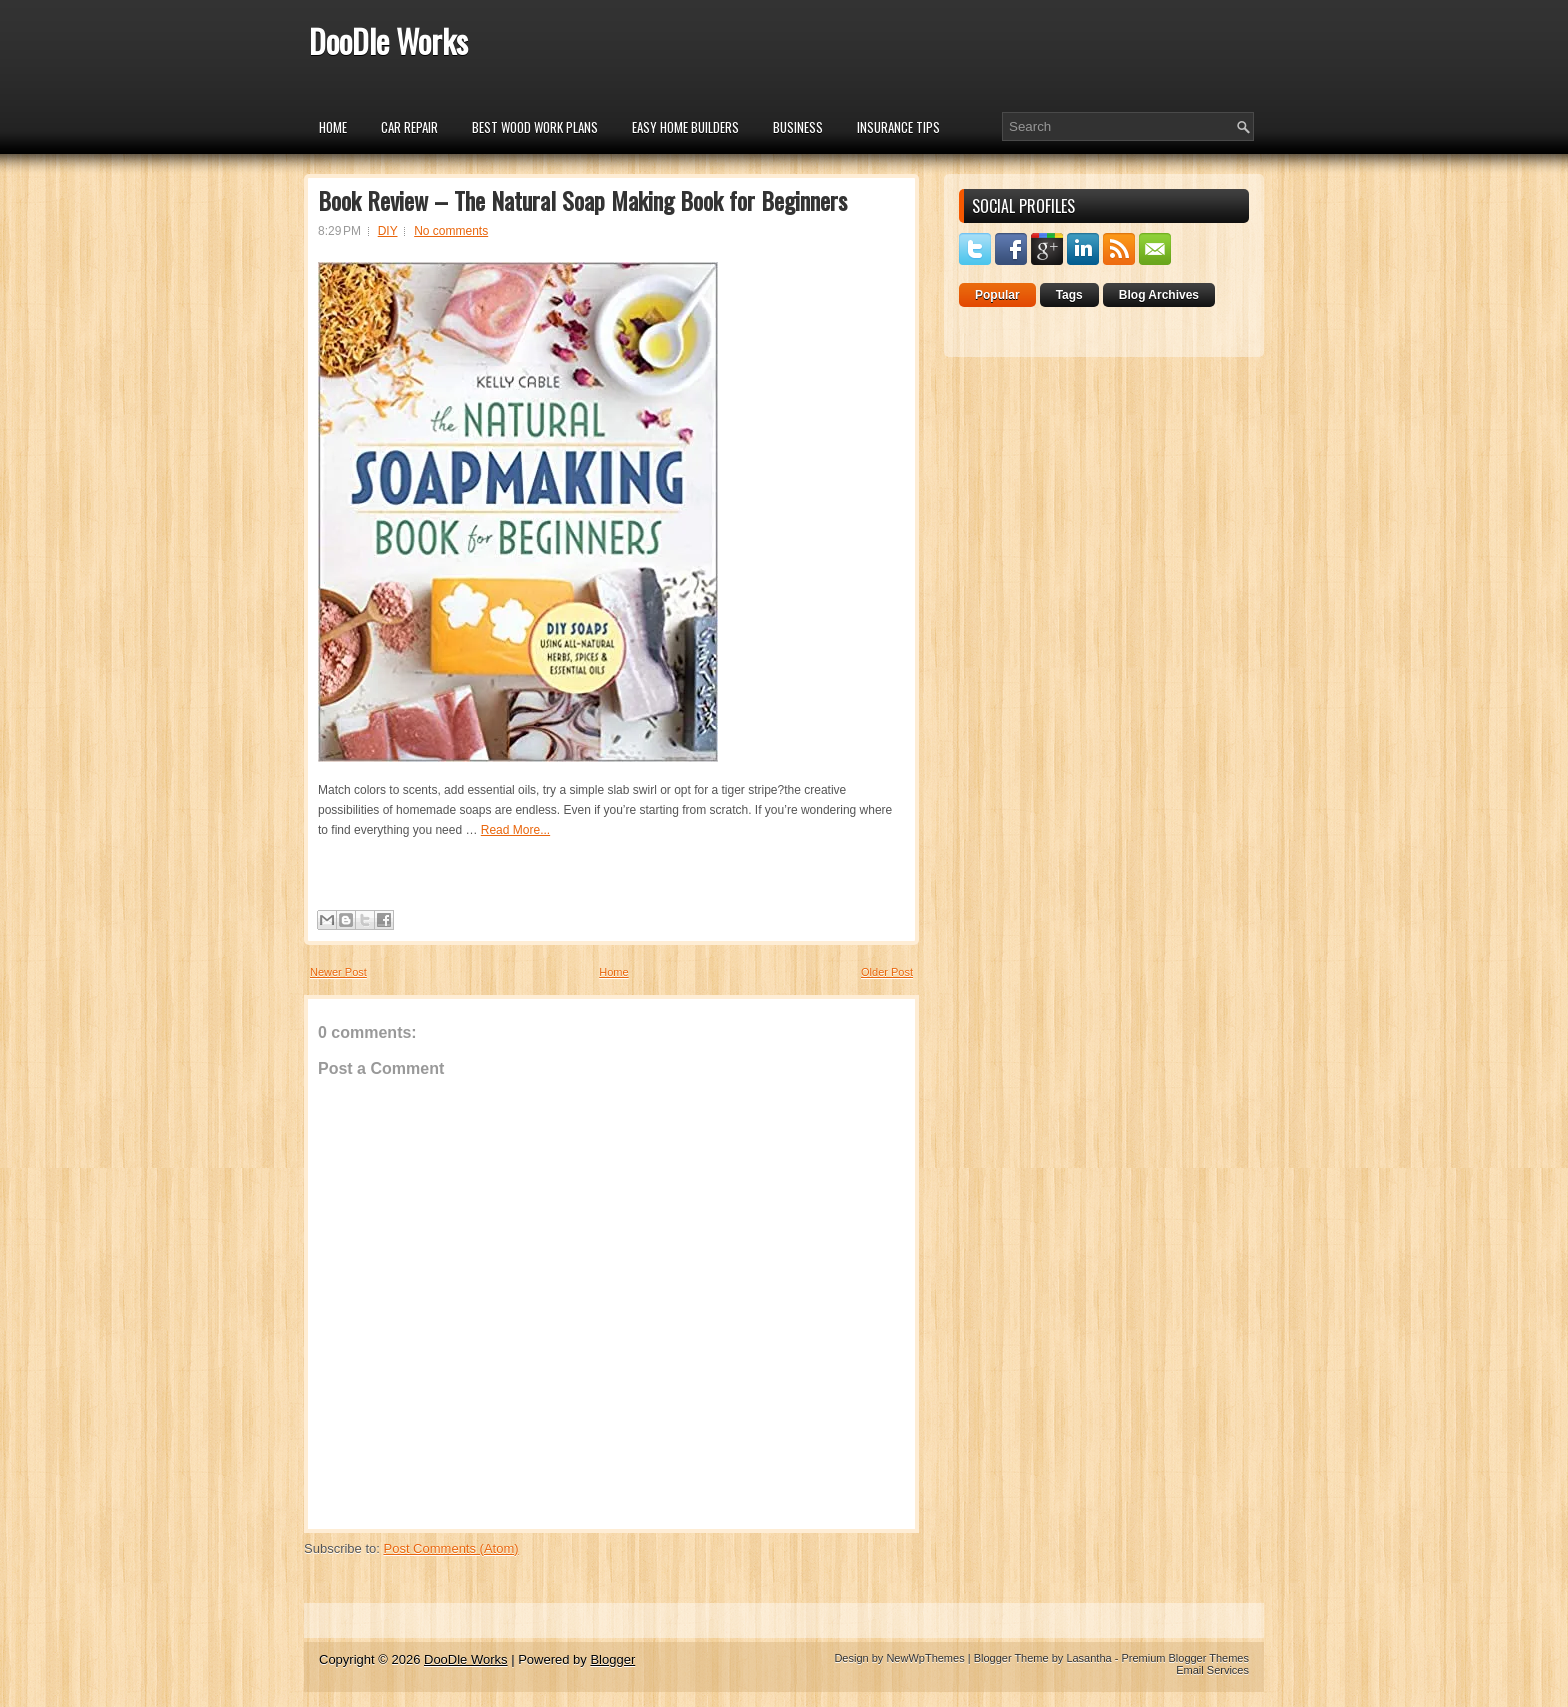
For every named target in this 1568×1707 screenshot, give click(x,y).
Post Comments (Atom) (451, 1548)
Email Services (1212, 1670)
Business (798, 127)
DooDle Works (388, 40)
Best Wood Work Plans (535, 127)
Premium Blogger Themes (1185, 1658)
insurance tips (898, 127)
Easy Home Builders (685, 127)
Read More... (515, 830)
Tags (1069, 295)
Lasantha (1088, 1658)
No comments (451, 231)
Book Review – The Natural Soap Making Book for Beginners (582, 200)
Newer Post (338, 972)
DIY (388, 231)
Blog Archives (1159, 295)
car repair (409, 127)
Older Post (887, 972)
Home (333, 127)
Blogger (612, 1659)
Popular (997, 295)
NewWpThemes (925, 1658)
